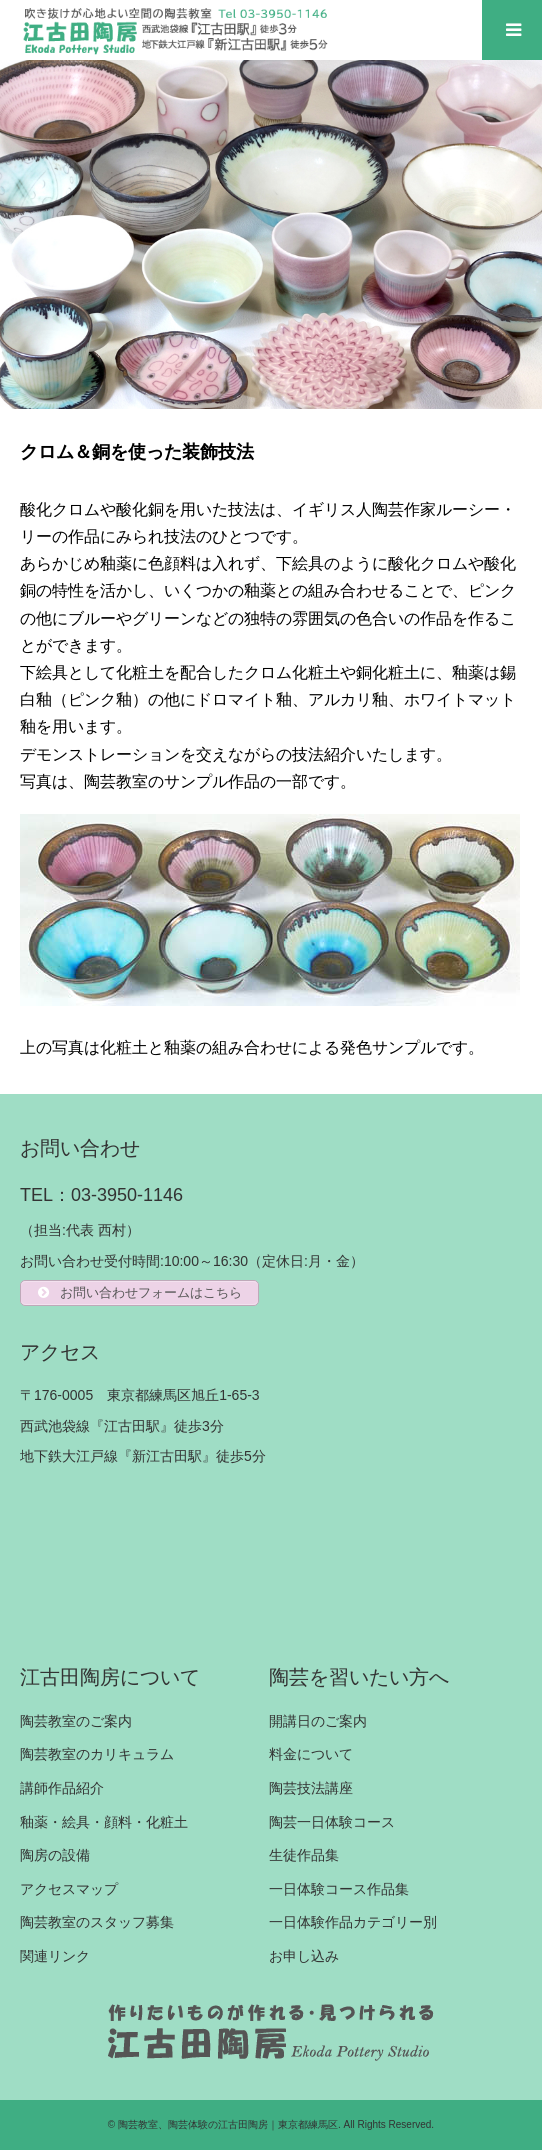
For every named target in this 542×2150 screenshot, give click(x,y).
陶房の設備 (55, 1855)
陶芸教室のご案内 (76, 1721)
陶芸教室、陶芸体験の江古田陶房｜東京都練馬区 (228, 2124)
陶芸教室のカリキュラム (97, 1754)
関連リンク (55, 1956)
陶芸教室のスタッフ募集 (97, 1922)
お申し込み (304, 1956)
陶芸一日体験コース (332, 1822)
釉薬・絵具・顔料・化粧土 (104, 1822)
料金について (311, 1754)
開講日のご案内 (318, 1721)
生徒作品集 (304, 1855)
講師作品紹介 (62, 1788)
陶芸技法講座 (311, 1788)
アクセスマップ (69, 1889)
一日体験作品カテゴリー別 (353, 1922)
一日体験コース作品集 (339, 1889)
